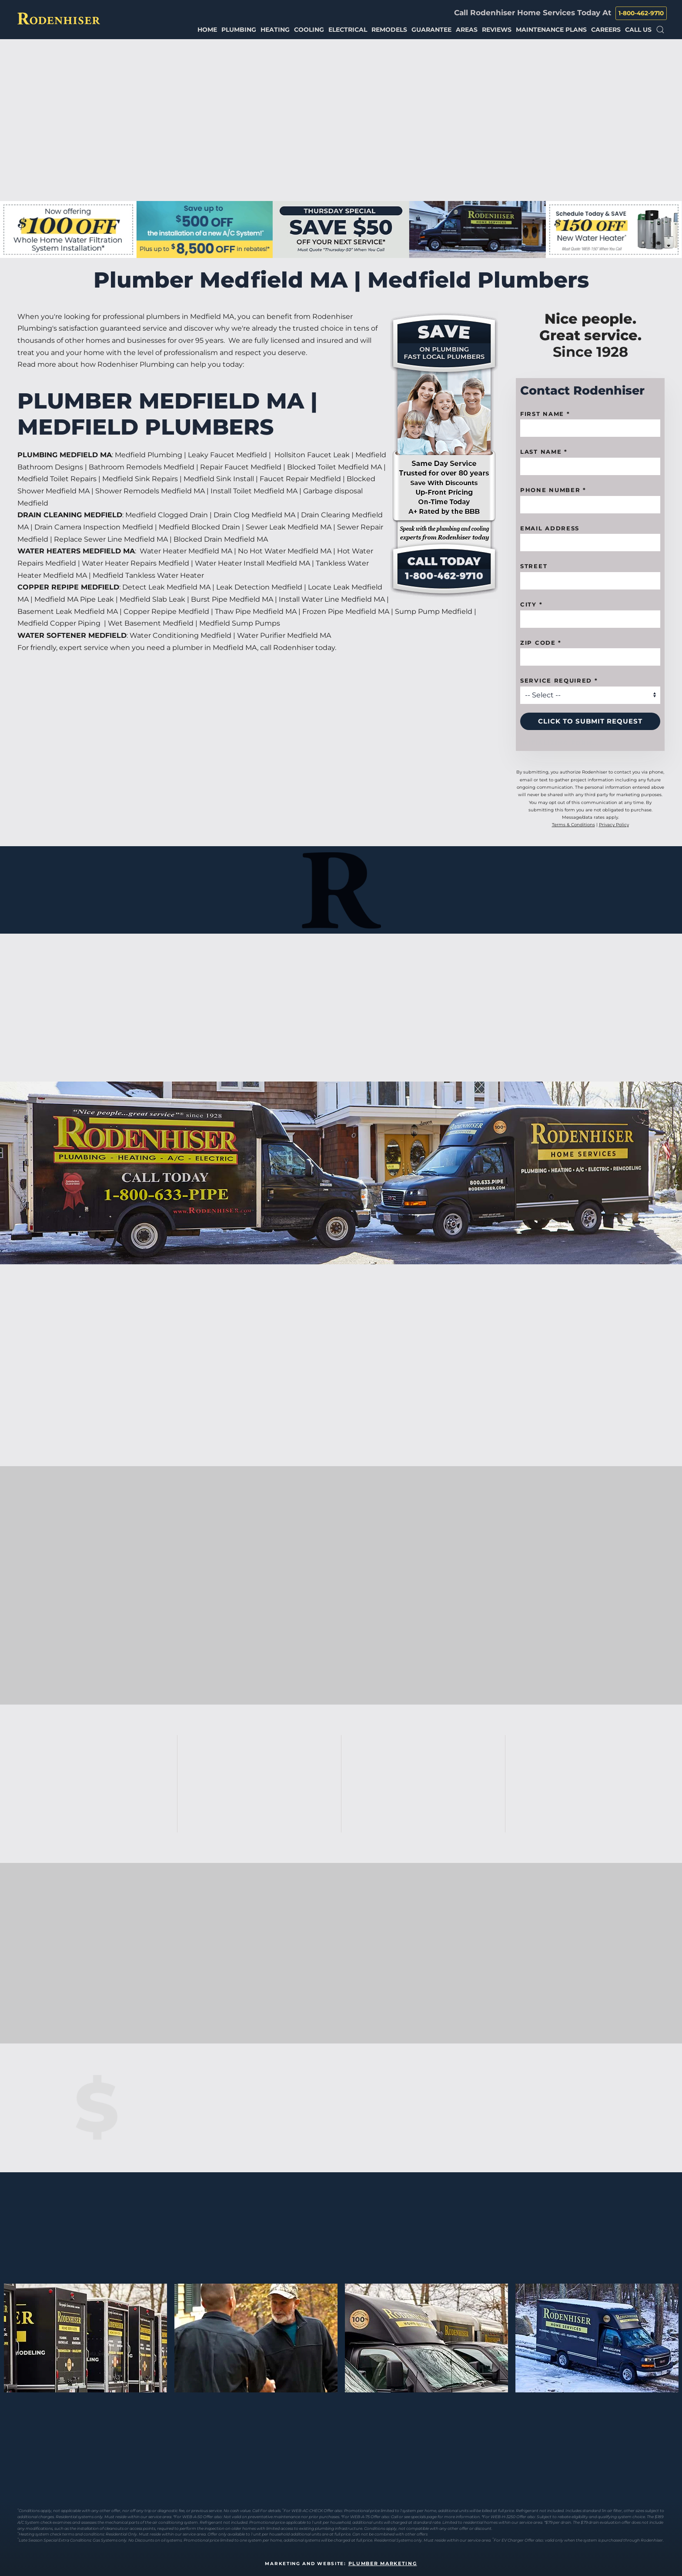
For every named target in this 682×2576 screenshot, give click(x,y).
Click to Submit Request (590, 721)
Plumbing (238, 29)
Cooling (309, 29)
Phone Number (553, 489)
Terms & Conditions (573, 824)
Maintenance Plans (551, 29)
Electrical (347, 29)
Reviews (497, 29)
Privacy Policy (614, 824)
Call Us (638, 29)
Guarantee (431, 29)
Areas (467, 29)
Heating (275, 29)
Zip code (541, 642)
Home (207, 29)
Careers (606, 29)
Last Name (544, 451)
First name (545, 413)
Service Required (559, 680)
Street (533, 566)
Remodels (389, 29)
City (531, 604)
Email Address (549, 528)
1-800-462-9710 (641, 13)
